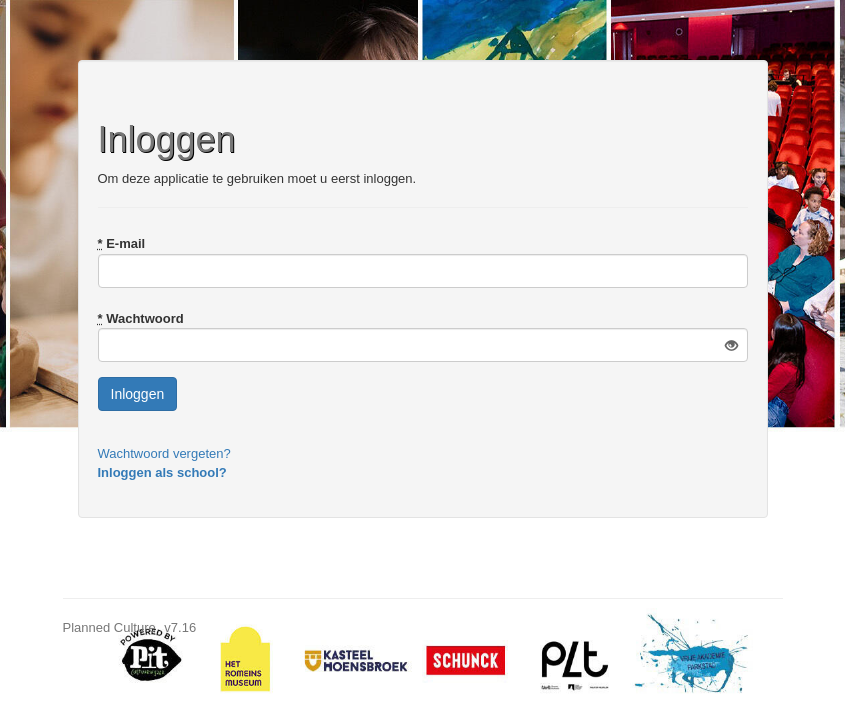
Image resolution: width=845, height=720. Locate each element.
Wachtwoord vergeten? (164, 453)
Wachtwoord (141, 318)
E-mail (122, 243)
